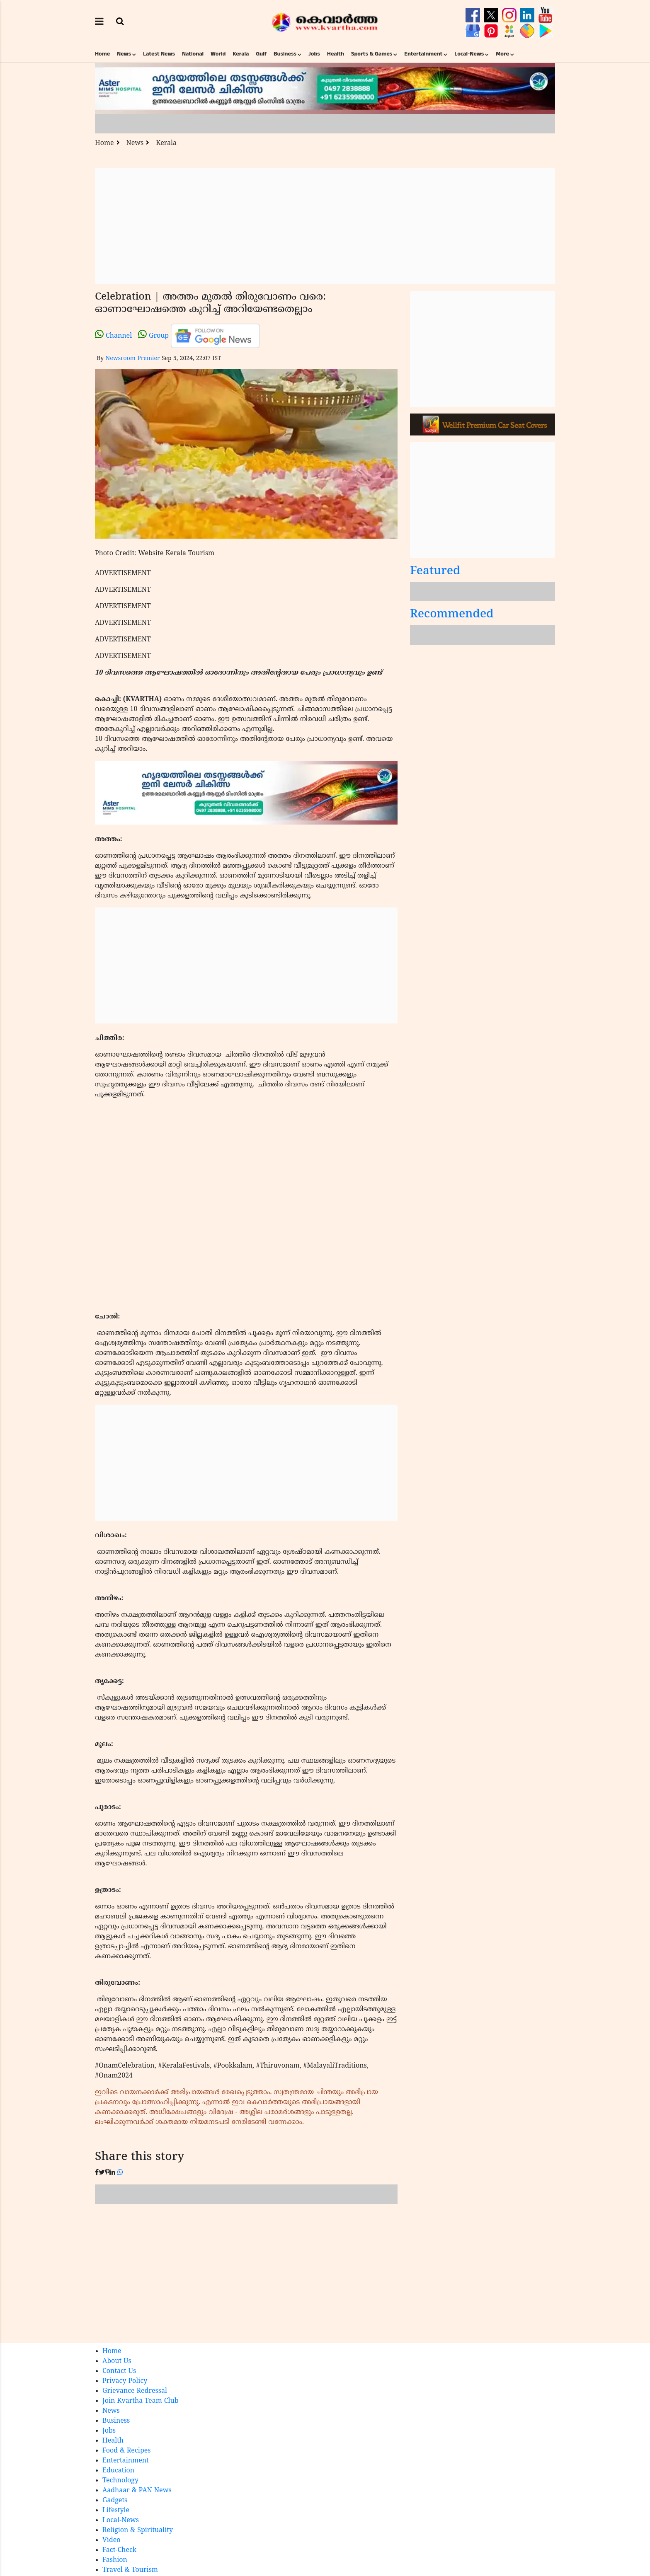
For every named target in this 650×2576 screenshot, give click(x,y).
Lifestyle (115, 2510)
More (502, 54)
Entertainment (423, 54)
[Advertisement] (325, 226)
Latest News (159, 54)
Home (102, 54)
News (124, 54)
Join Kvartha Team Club (140, 2401)
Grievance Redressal (134, 2391)
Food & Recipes (126, 2451)
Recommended (452, 614)
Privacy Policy (124, 2381)
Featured (435, 571)
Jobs (314, 54)
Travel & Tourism (130, 2570)
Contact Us (119, 2371)
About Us (116, 2361)
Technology (120, 2481)
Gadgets (114, 2500)
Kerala (241, 54)
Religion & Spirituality (137, 2530)
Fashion (114, 2560)
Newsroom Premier (132, 358)
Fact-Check (119, 2550)
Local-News (469, 54)
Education (118, 2471)
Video (111, 2540)
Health (335, 54)
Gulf (261, 54)
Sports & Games (372, 54)
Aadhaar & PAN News (137, 2491)
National (193, 54)
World (218, 54)
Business (285, 54)
